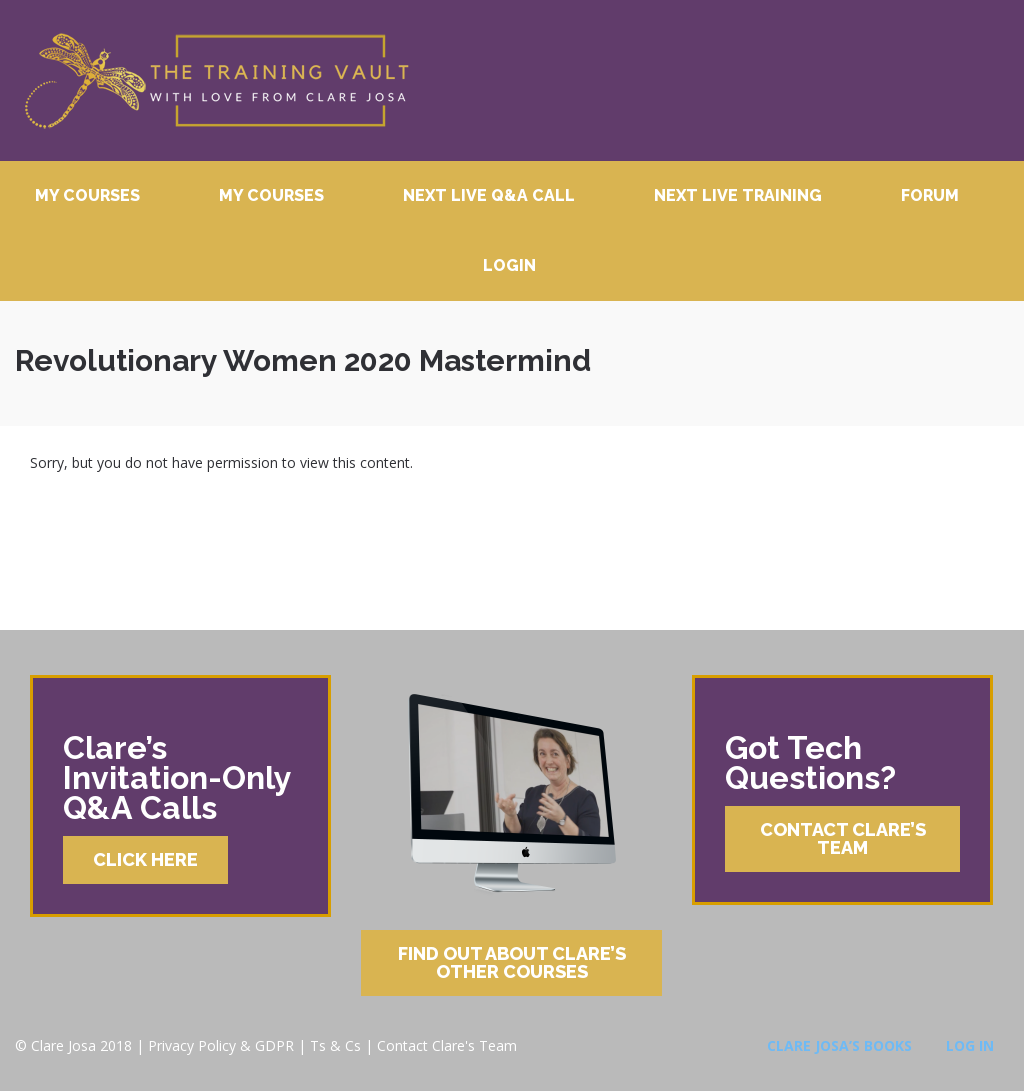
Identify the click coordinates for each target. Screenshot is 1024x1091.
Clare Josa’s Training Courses (216, 80)
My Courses (87, 195)
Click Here (145, 859)
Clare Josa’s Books (839, 1045)
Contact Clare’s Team (843, 838)
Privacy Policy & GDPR (221, 1045)
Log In (970, 1045)
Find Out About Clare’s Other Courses (512, 962)
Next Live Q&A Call (489, 195)
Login (509, 265)
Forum (930, 195)
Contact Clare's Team (447, 1045)
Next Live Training (738, 195)
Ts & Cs (335, 1045)
